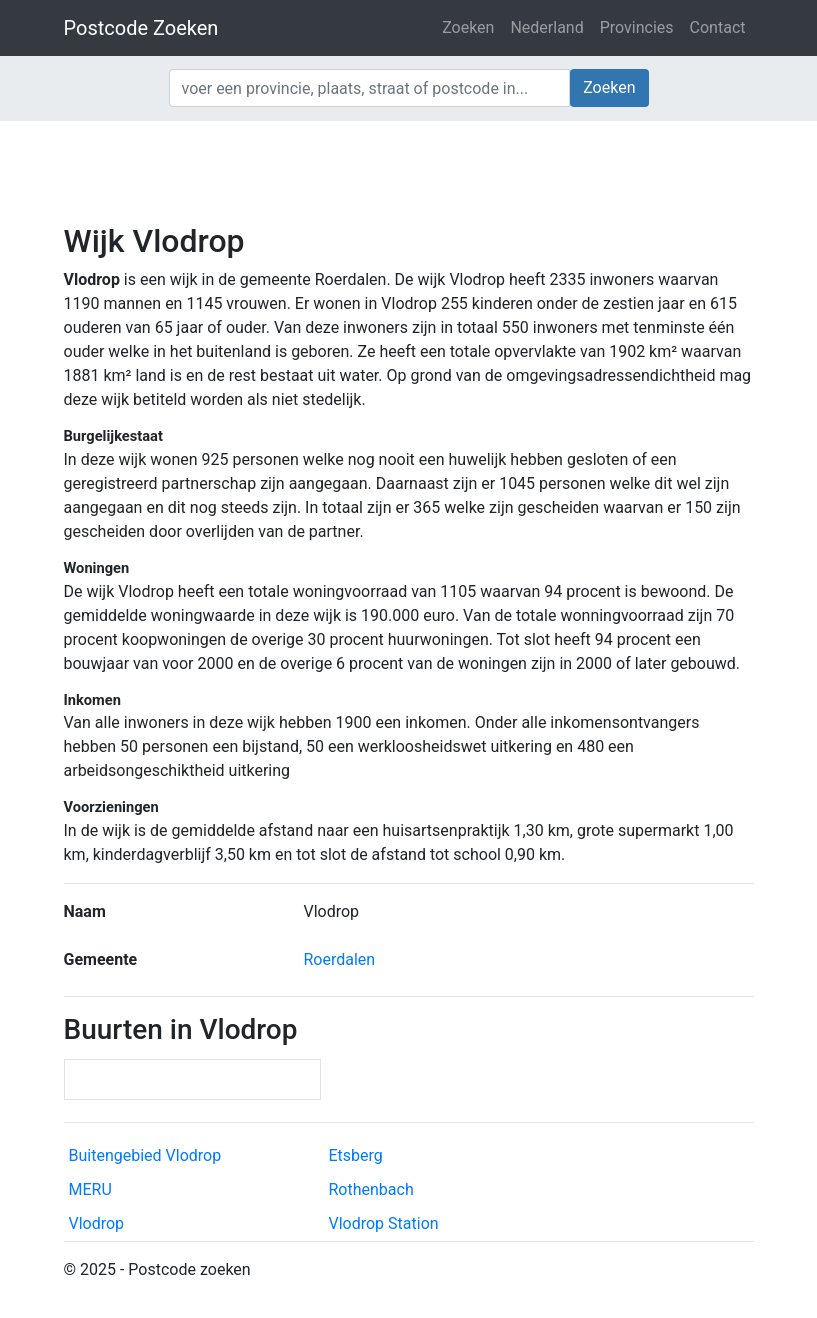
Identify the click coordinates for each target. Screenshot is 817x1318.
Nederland (546, 27)
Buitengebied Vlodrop (145, 1155)
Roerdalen (340, 959)
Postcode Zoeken (141, 28)
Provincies (637, 27)
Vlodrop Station (384, 1223)
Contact (718, 27)
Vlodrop (97, 1223)
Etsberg (356, 1155)
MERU (90, 1189)
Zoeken (468, 27)
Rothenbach (371, 1189)
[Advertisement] (408, 170)
